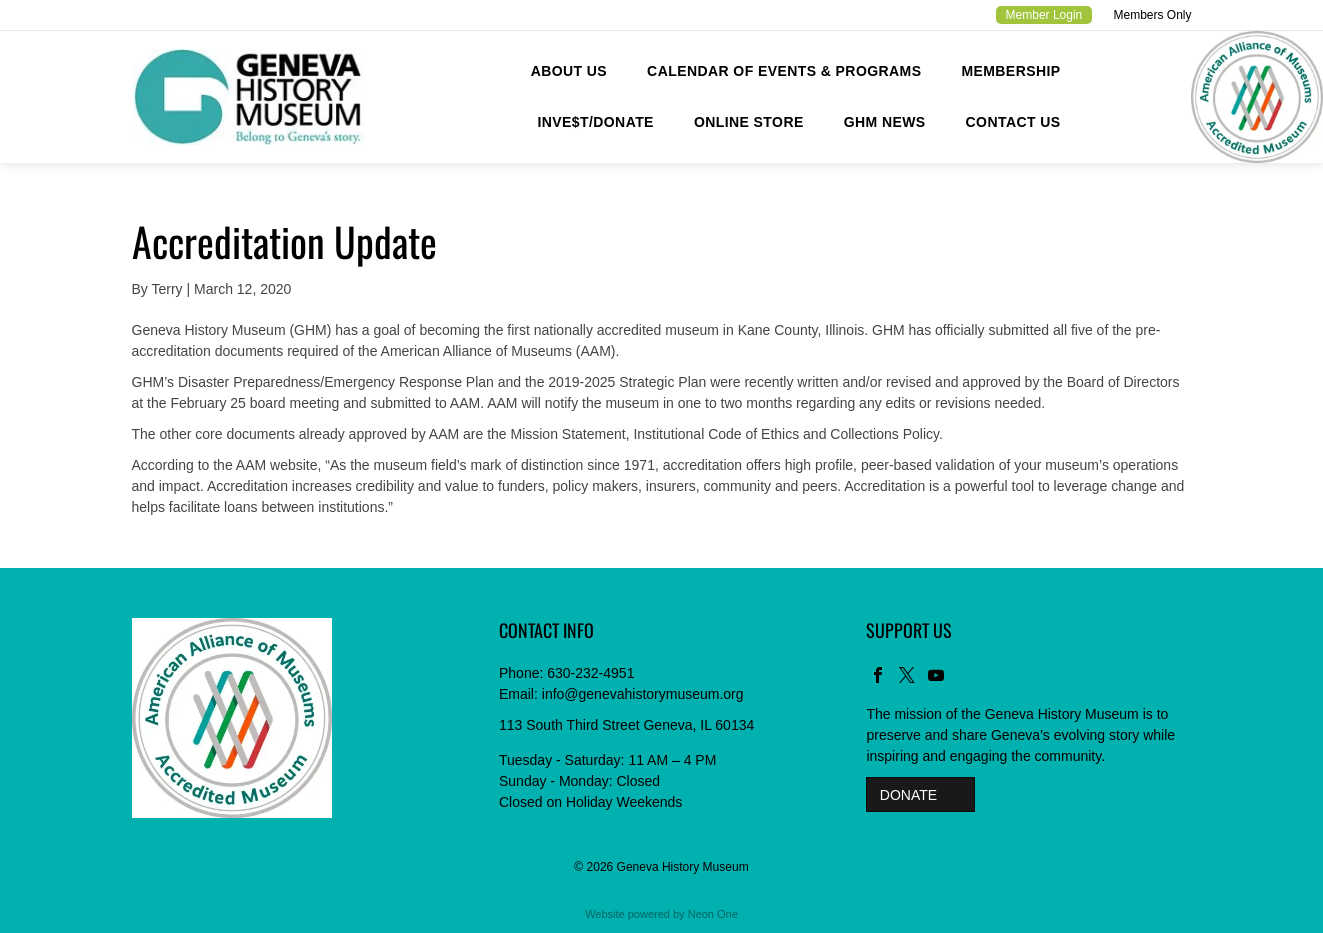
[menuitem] (569, 71)
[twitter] (907, 677)
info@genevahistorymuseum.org (643, 694)
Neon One (713, 914)
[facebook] (878, 677)
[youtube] (936, 677)
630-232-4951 (590, 673)
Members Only (1152, 15)
